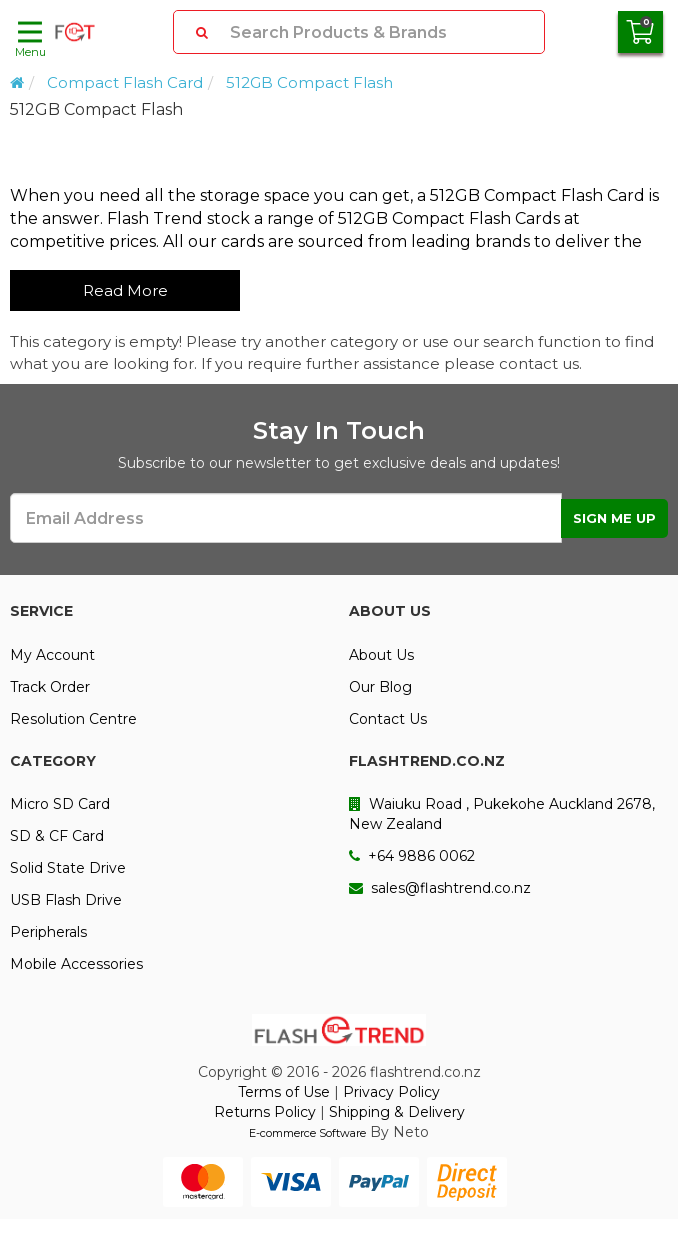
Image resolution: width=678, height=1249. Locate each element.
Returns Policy (265, 1112)
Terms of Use (284, 1092)
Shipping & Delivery (397, 1112)
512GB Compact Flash (309, 82)
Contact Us (388, 719)
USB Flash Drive (66, 900)
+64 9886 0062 (412, 856)
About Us (381, 655)
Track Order (50, 687)
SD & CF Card (57, 836)
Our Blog (380, 687)
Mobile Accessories (76, 964)
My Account (52, 655)
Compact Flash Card (125, 82)
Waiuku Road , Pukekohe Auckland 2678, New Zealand (502, 814)
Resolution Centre (73, 719)
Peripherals (48, 932)
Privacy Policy (391, 1092)
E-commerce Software (307, 1133)
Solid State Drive (68, 868)
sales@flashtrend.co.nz (440, 888)
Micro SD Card (60, 804)
